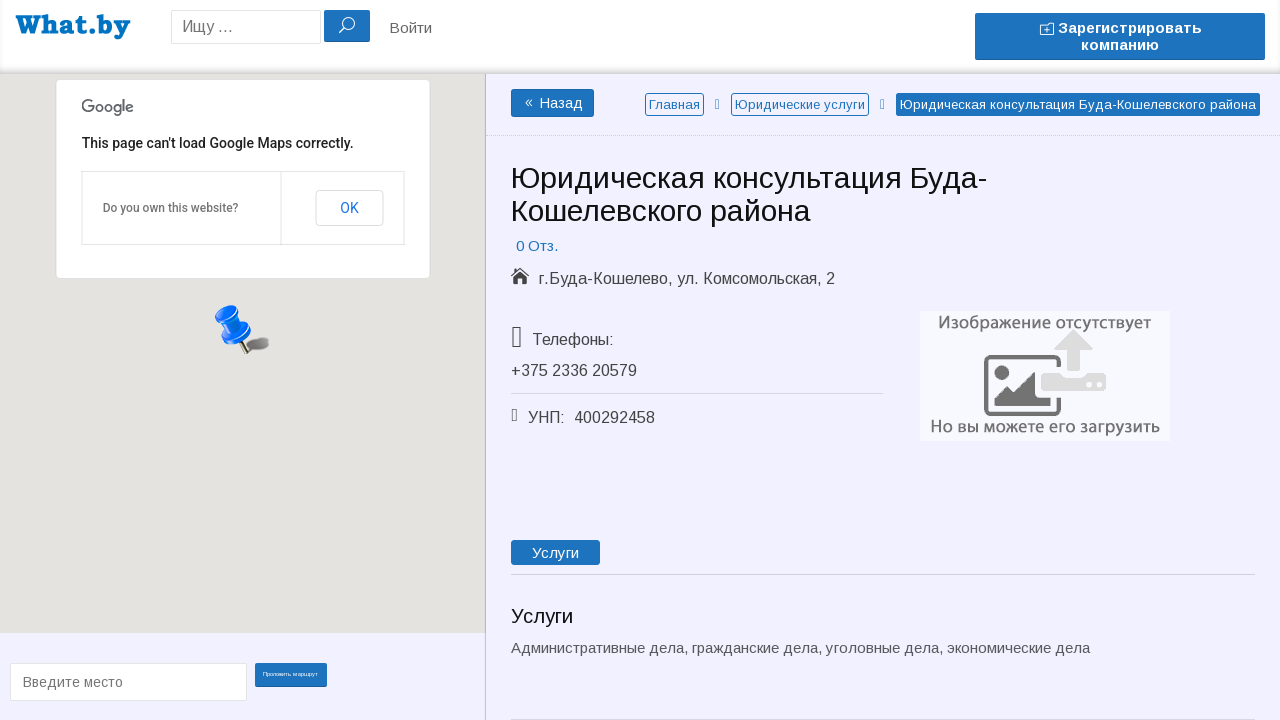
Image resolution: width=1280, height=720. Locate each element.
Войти (410, 27)
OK (349, 208)
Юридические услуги (800, 104)
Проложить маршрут (302, 680)
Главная (674, 104)
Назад (552, 103)
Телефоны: (573, 339)
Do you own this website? (171, 208)
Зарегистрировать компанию (1120, 36)
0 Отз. (537, 245)
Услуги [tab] (555, 552)
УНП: (546, 417)
